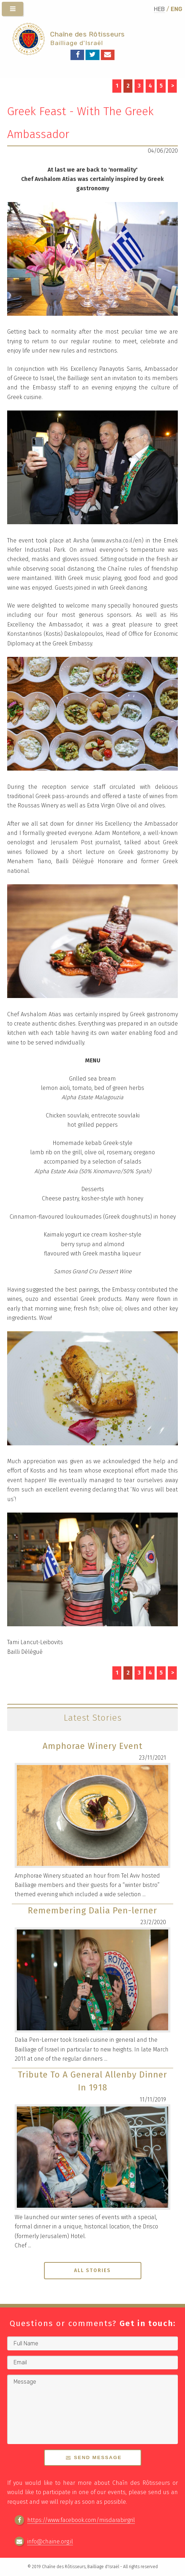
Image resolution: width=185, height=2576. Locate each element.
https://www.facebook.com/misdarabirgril (81, 2520)
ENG (176, 9)
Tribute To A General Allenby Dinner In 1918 (92, 2081)
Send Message (98, 2457)
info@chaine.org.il (50, 2541)
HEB (159, 9)
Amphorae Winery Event (92, 1746)
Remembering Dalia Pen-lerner (92, 1911)
